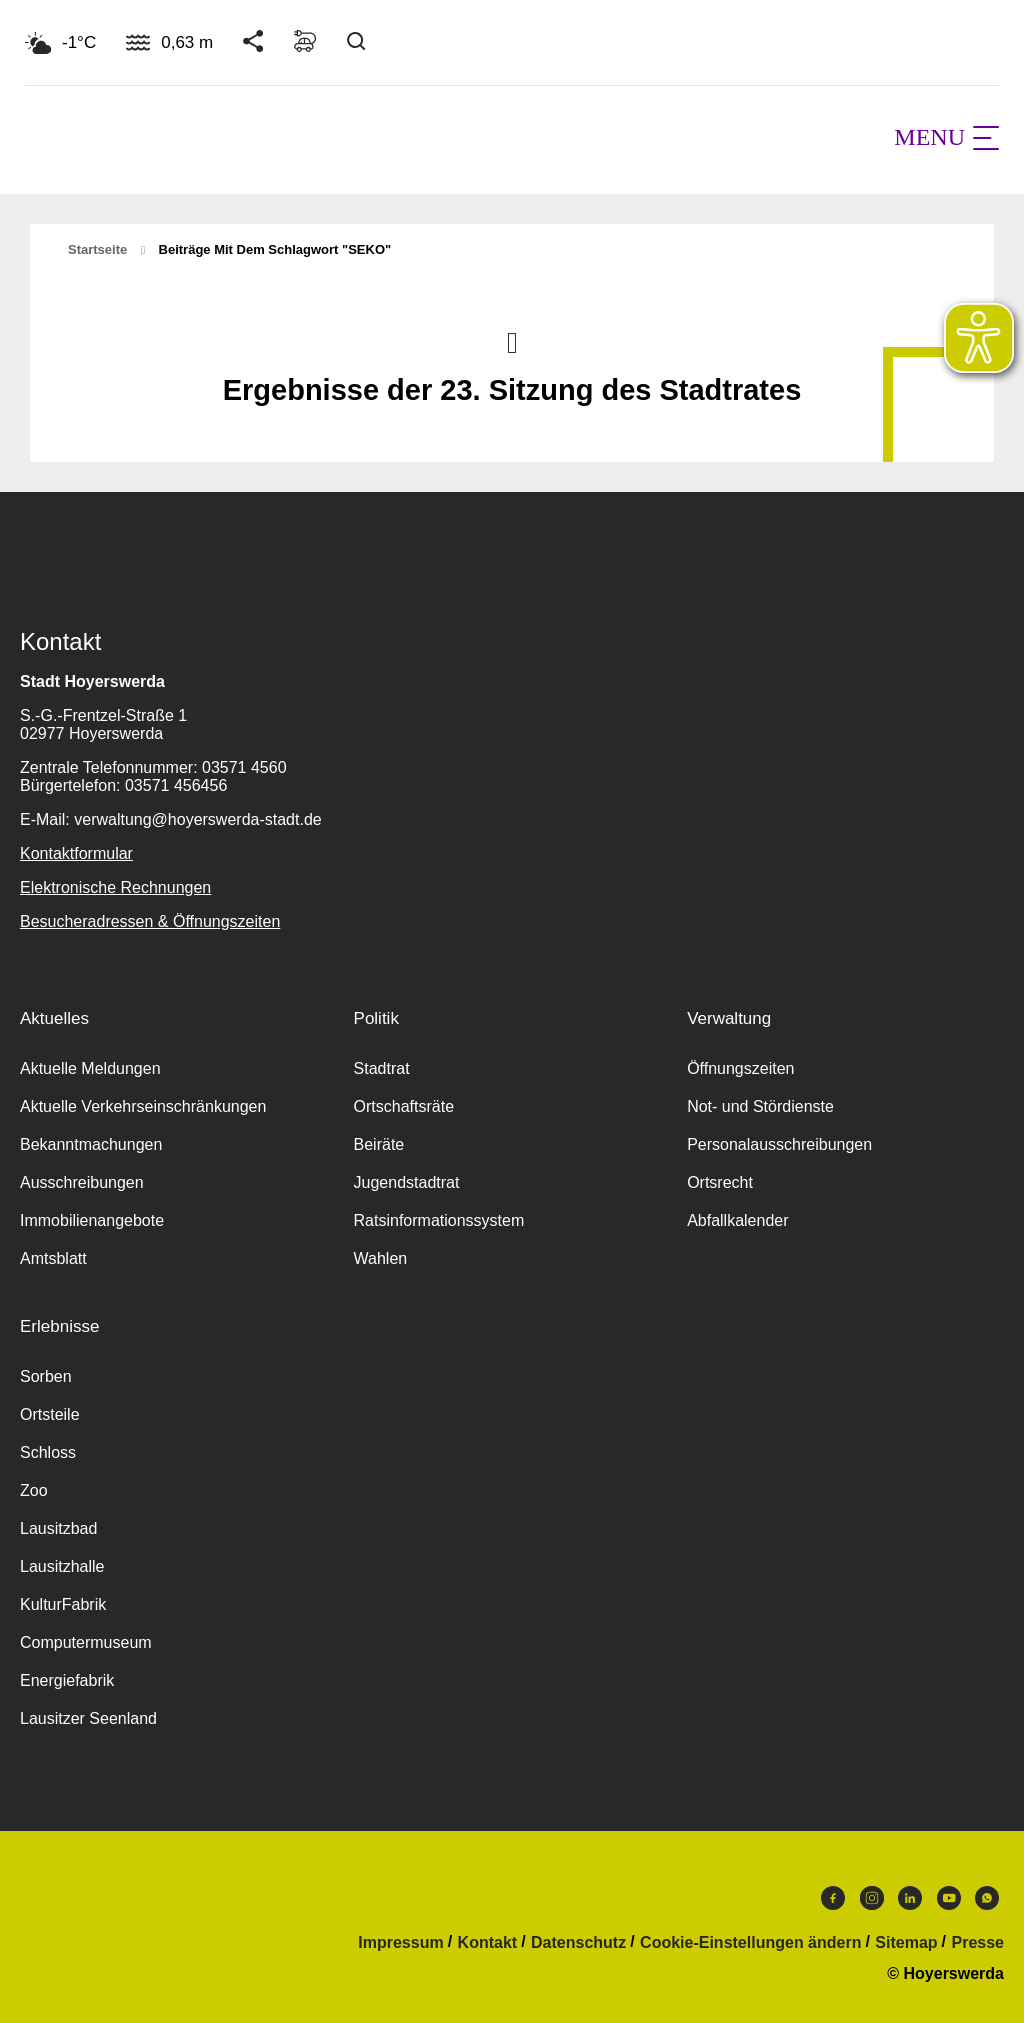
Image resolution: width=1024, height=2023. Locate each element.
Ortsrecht (720, 1182)
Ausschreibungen (82, 1182)
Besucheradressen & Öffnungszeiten (150, 921)
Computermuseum (86, 1642)
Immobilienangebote (92, 1220)
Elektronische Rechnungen (115, 887)
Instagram (872, 1898)
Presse (978, 1943)
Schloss (48, 1452)
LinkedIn (910, 1898)
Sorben (46, 1376)
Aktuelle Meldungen (90, 1068)
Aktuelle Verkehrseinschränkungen (143, 1106)
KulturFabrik (63, 1604)
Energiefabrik (67, 1680)
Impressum (400, 1943)
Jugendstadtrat (407, 1182)
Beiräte (379, 1144)
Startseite (97, 249)
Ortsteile (50, 1414)
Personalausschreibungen (779, 1144)
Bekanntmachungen (91, 1144)
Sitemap (906, 1943)
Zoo (34, 1490)
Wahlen (381, 1258)
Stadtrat (382, 1068)
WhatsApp (987, 1898)
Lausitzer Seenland (88, 1718)
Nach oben (512, 341)
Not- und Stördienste (760, 1106)
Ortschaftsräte (404, 1106)
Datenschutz (578, 1943)
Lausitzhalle (62, 1566)
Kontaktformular (76, 853)
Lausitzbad (58, 1528)
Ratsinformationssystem (439, 1220)
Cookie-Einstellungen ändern (750, 1943)
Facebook (833, 1898)
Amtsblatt (53, 1258)
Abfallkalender (737, 1220)
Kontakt (488, 1943)
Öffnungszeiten (740, 1068)
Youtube (949, 1898)
